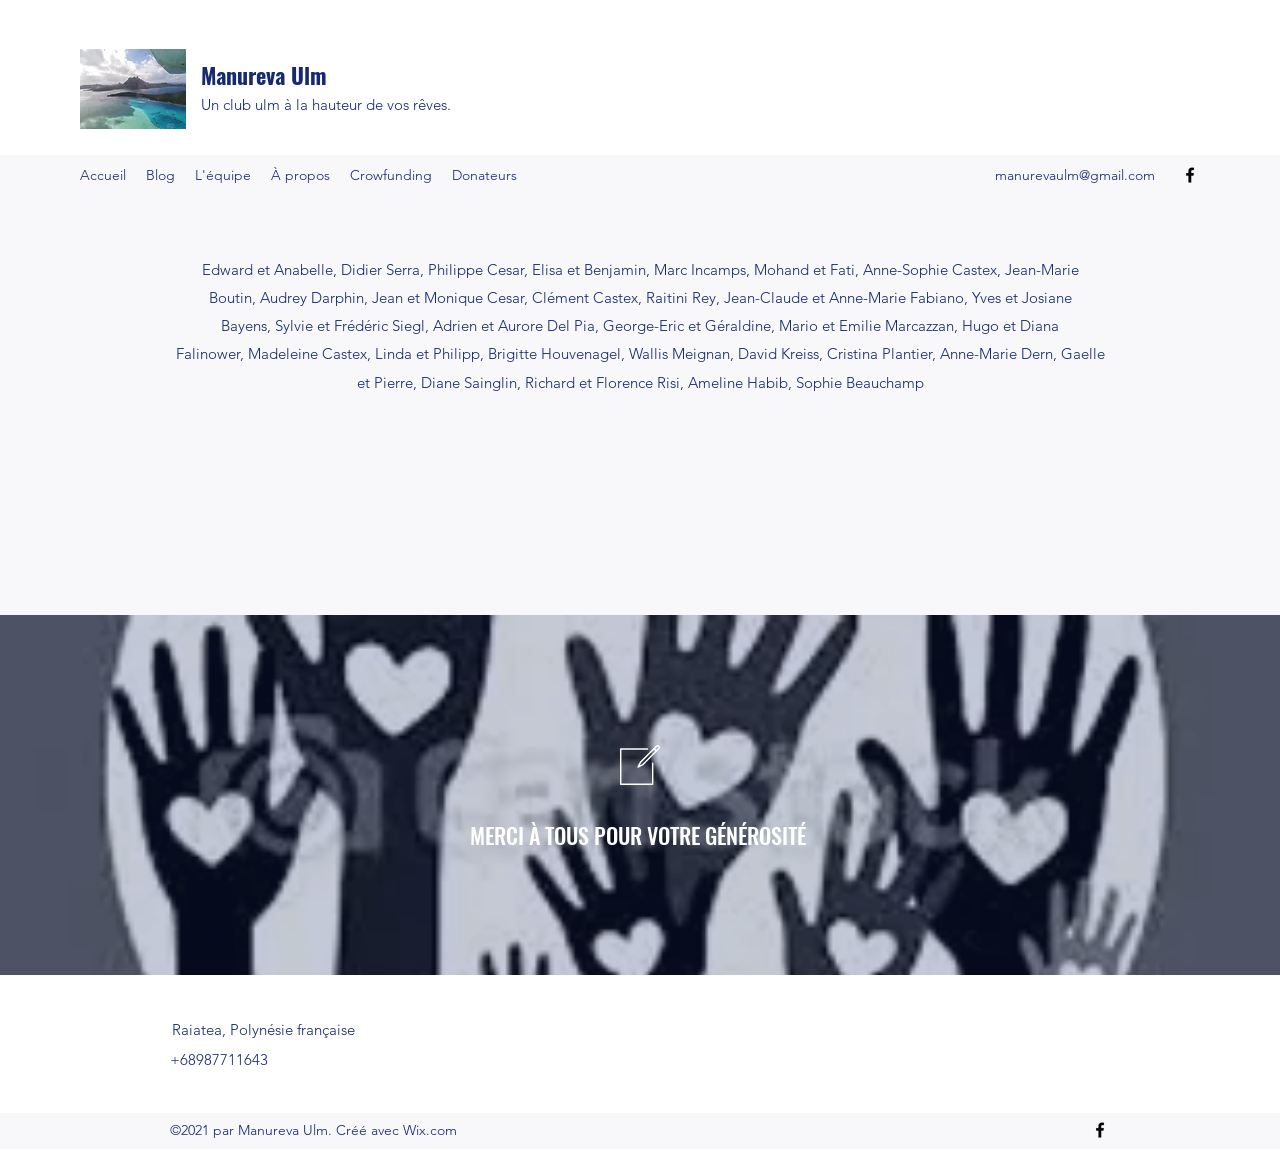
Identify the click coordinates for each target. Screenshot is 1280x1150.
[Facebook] (1190, 175)
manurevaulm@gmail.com (1075, 175)
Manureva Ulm (264, 75)
